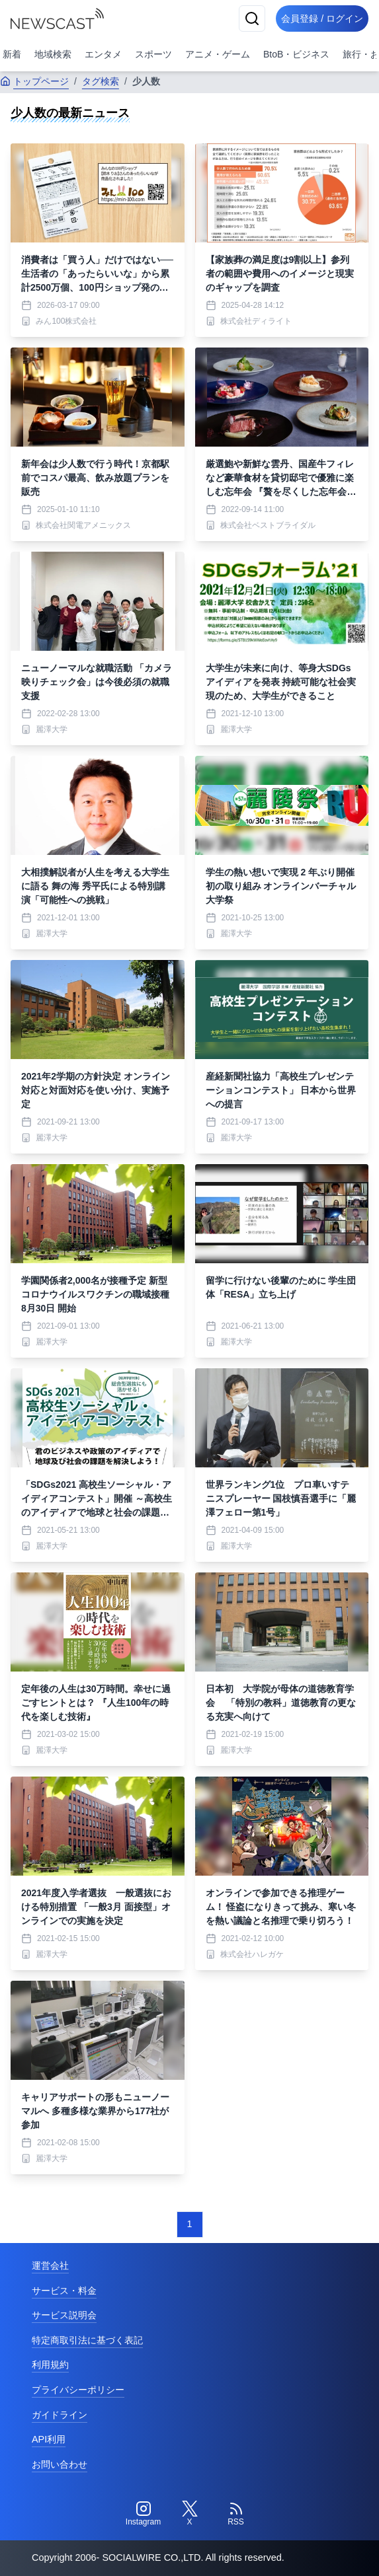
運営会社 (50, 2265)
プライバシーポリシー (78, 2389)
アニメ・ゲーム (217, 54)
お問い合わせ (59, 2464)
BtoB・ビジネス (296, 54)
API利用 (48, 2439)
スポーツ (153, 54)
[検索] (252, 18)
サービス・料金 (64, 2290)
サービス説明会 (64, 2315)
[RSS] (236, 2514)
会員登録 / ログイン (322, 18)
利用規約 (50, 2364)
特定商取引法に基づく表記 (87, 2340)
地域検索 (52, 54)
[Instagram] (143, 2514)
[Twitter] (190, 2514)
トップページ (34, 81)
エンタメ (103, 54)
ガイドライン (59, 2415)
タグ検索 (100, 81)
